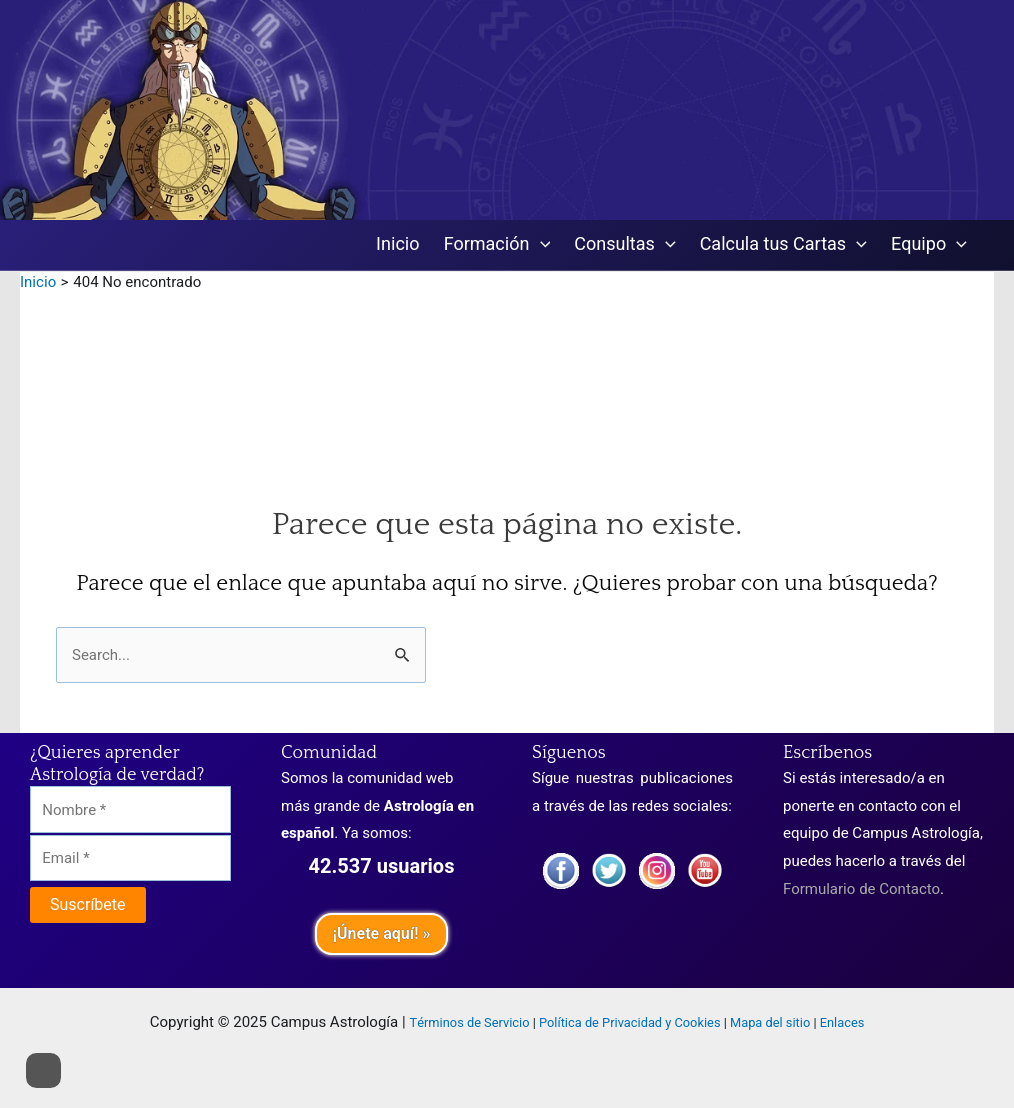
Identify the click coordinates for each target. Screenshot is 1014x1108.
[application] (540, 245)
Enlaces (842, 1023)
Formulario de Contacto (861, 889)
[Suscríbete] (88, 905)
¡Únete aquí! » (381, 934)
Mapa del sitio (770, 1023)
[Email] (130, 858)
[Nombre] (130, 809)
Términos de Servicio (470, 1023)
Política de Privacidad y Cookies (629, 1023)
